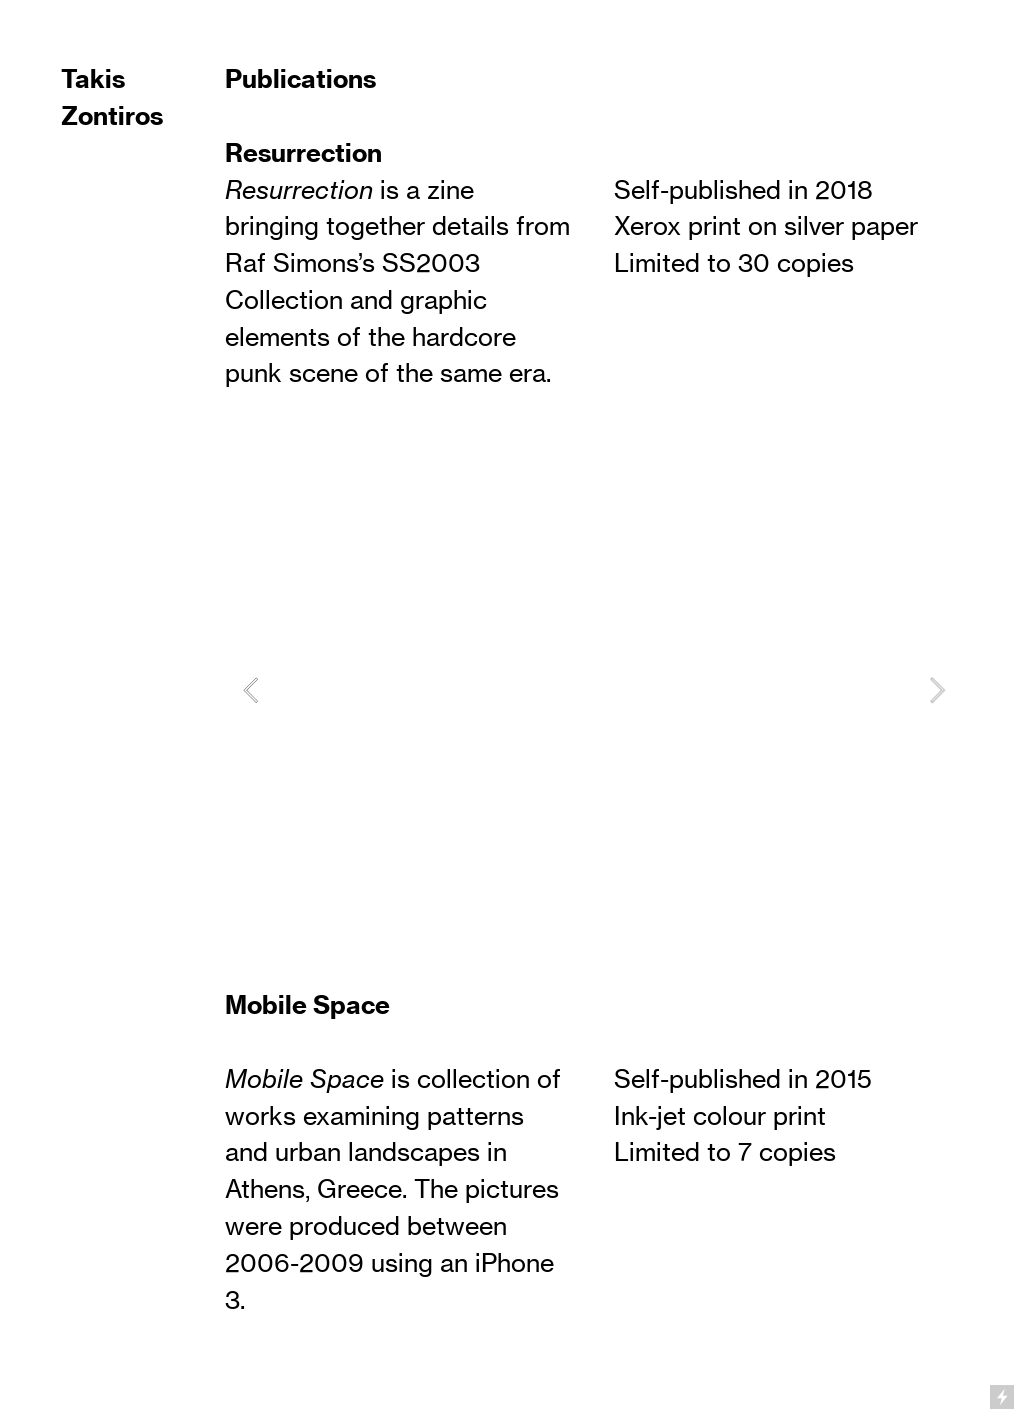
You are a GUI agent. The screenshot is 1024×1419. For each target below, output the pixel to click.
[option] (594, 690)
